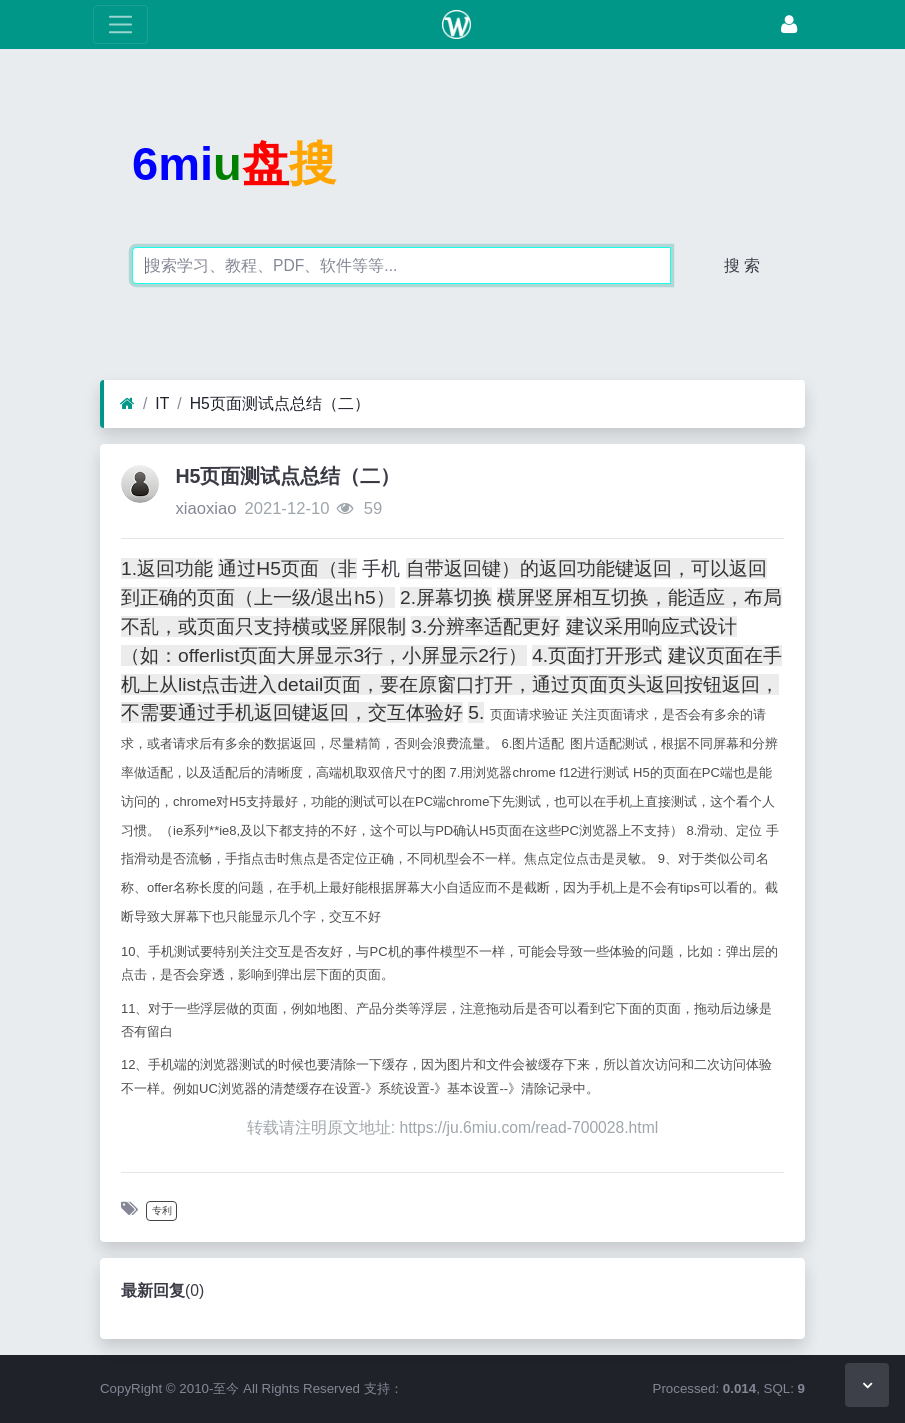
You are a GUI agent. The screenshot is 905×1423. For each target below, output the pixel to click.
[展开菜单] (120, 24)
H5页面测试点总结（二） (280, 403)
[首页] (127, 404)
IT (162, 403)
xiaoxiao (205, 508)
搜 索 (742, 265)
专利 (162, 1210)
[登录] (789, 24)
